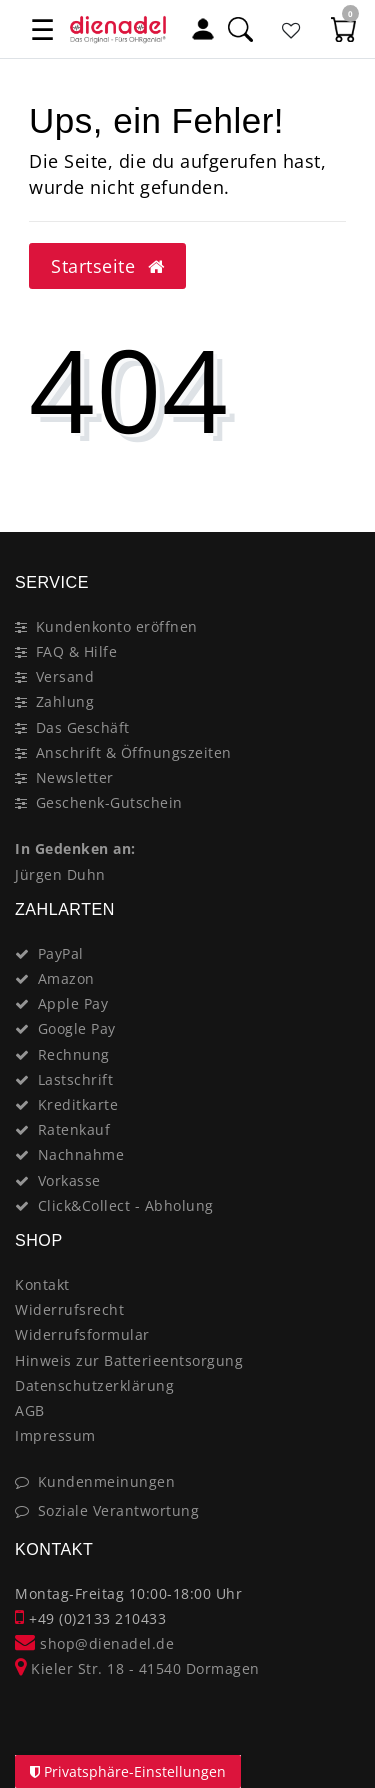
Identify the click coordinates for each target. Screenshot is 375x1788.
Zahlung (65, 701)
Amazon (66, 978)
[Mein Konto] (203, 28)
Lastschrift (76, 1079)
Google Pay (77, 1028)
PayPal (61, 953)
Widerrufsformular (82, 1334)
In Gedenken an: (75, 848)
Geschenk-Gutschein (109, 802)
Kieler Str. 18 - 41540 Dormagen (137, 1668)
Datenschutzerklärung (94, 1385)
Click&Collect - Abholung (126, 1205)
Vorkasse (69, 1180)
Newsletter (75, 777)
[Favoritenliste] (292, 28)
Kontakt (42, 1284)
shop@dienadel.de (94, 1643)
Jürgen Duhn (60, 874)
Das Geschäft (83, 727)
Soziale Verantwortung (119, 1510)
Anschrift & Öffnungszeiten (134, 752)
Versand (65, 676)
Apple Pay (73, 1003)
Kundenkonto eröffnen (117, 626)
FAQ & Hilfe (77, 651)
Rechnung (74, 1054)
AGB (30, 1410)
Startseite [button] (107, 266)
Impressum (55, 1435)
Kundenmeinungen (107, 1481)
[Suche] (240, 28)
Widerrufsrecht (69, 1309)
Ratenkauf (74, 1129)
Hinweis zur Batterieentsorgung (129, 1360)
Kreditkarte (78, 1104)
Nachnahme (81, 1154)
